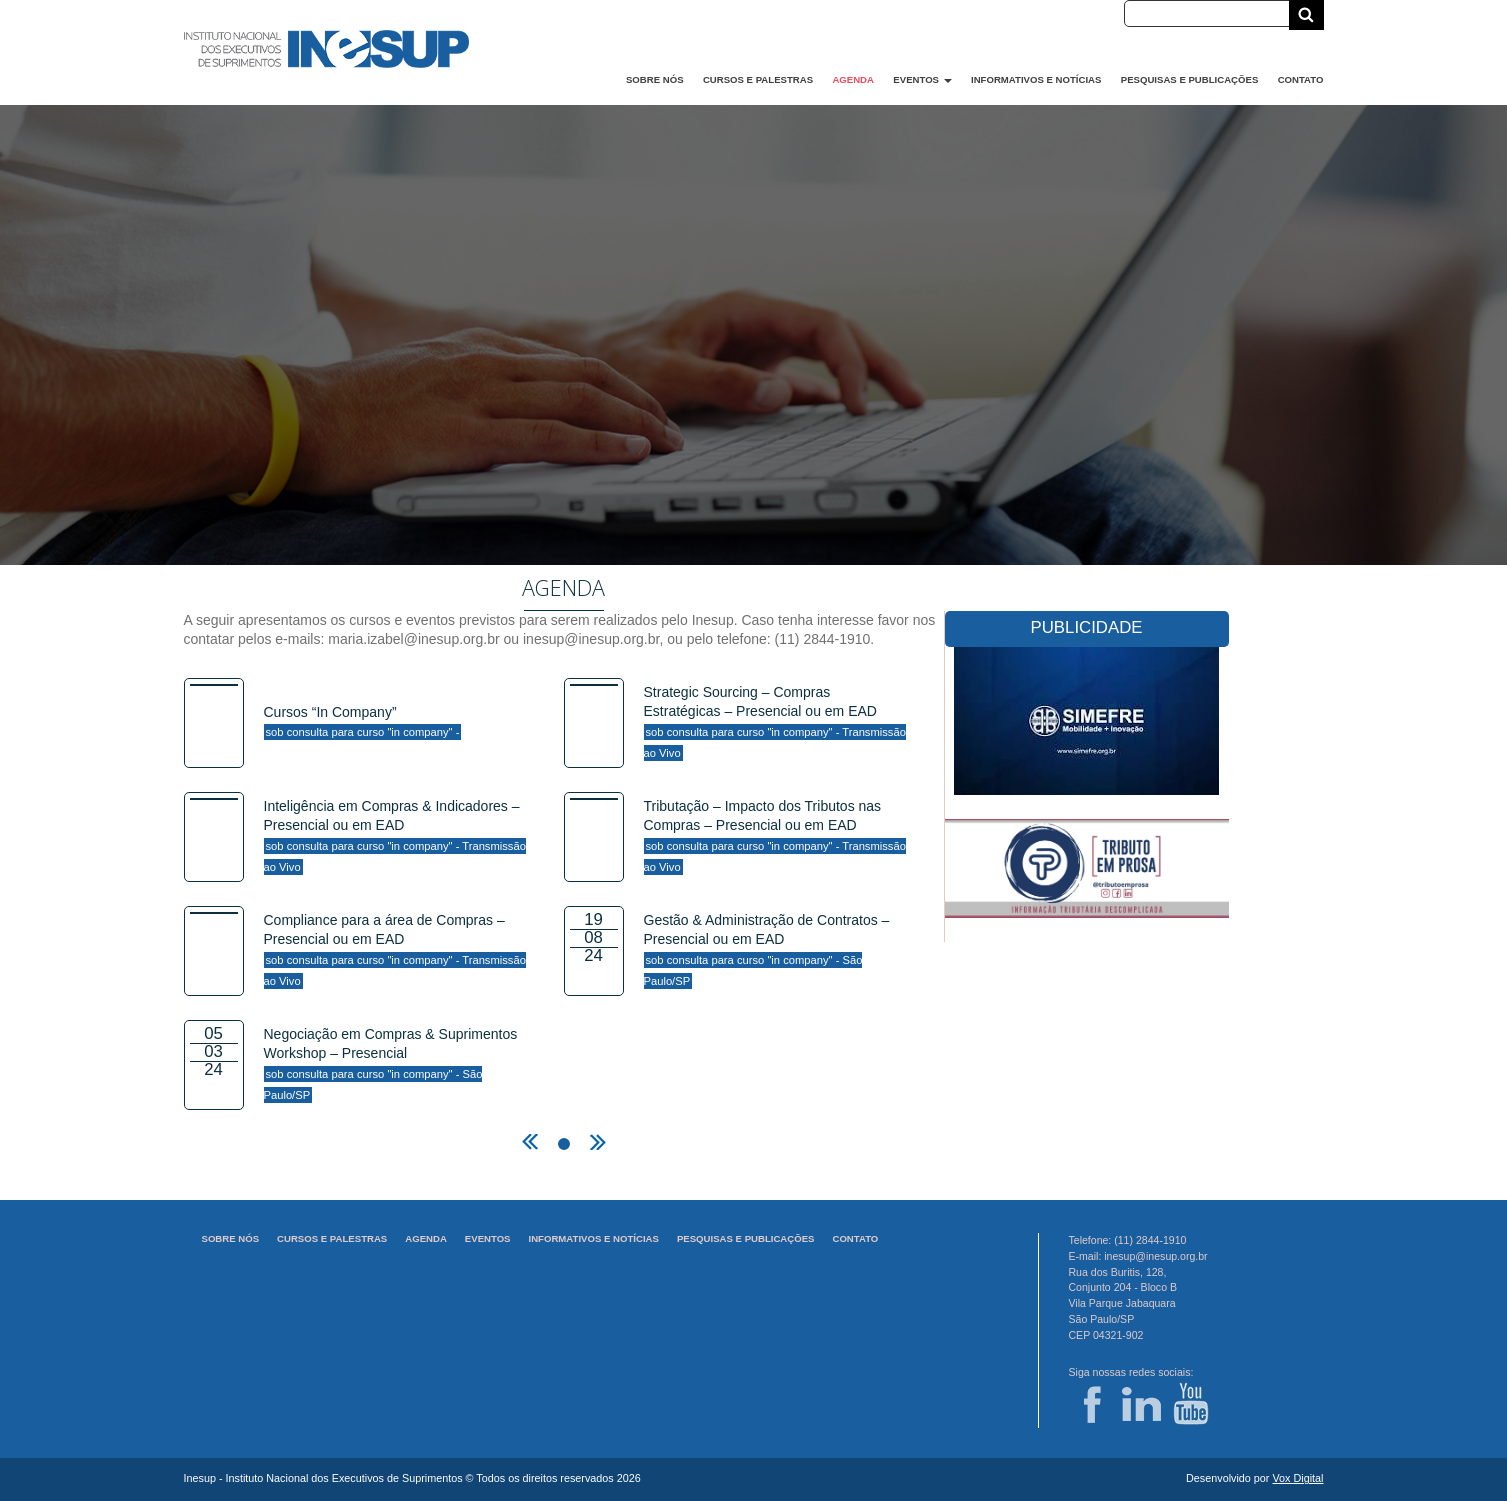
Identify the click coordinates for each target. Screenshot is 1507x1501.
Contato (1301, 79)
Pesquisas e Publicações (1190, 79)
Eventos (922, 79)
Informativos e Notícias (1036, 79)
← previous (530, 1142)
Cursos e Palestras (758, 79)
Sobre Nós (655, 79)
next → (598, 1142)
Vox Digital (1297, 1478)
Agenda (853, 79)
